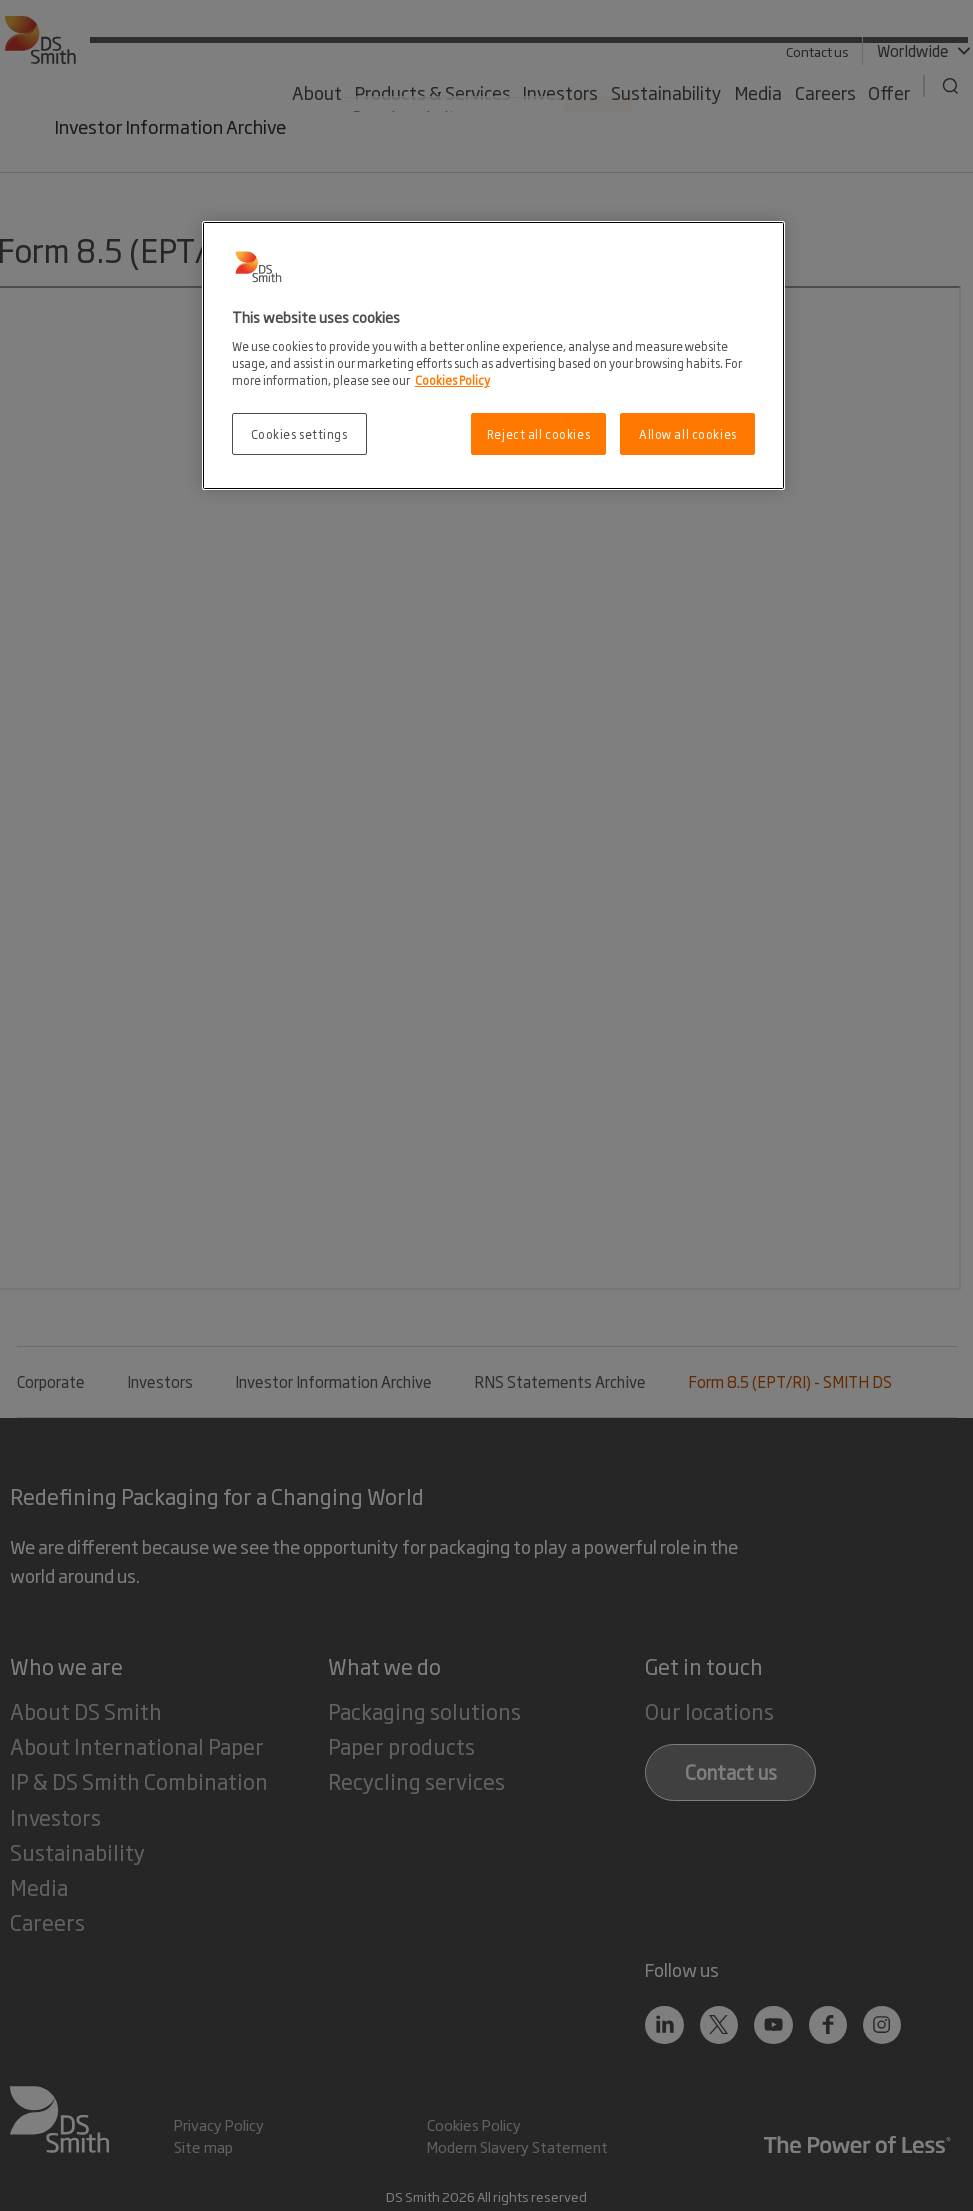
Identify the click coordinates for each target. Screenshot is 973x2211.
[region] (494, 355)
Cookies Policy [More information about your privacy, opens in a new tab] (452, 379)
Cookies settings (299, 433)
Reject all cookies (538, 433)
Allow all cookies (688, 433)
